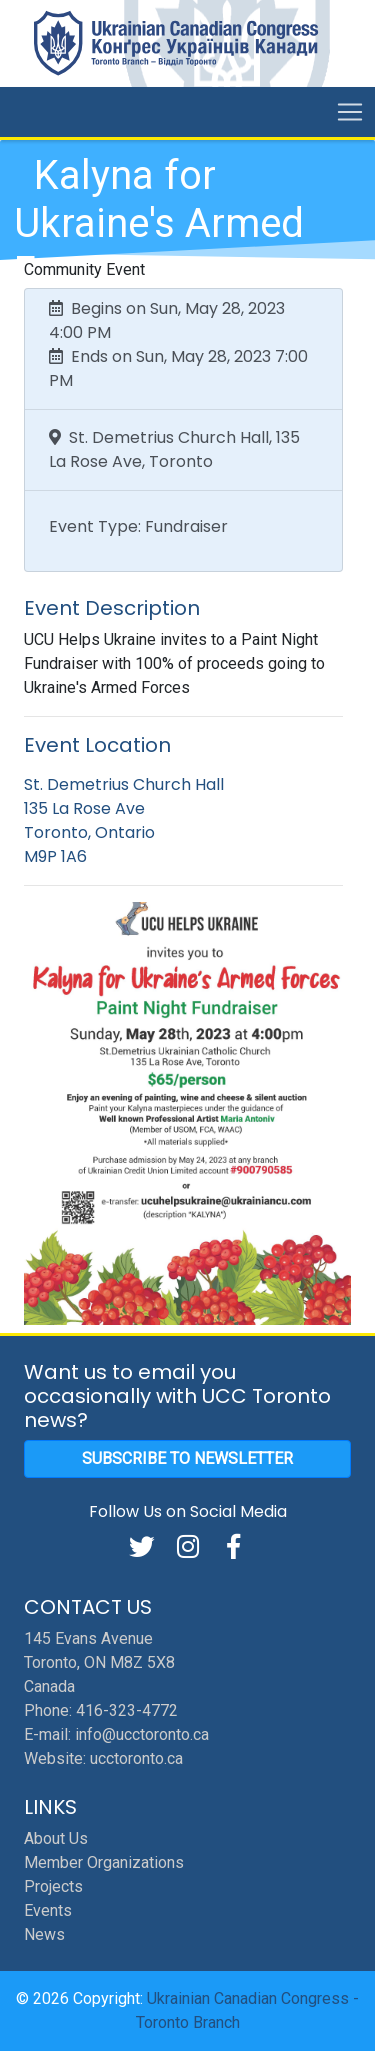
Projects (53, 1886)
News (44, 1934)
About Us (56, 1838)
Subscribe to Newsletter (187, 1458)
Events (48, 1910)
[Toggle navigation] (350, 112)
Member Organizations (104, 1862)
